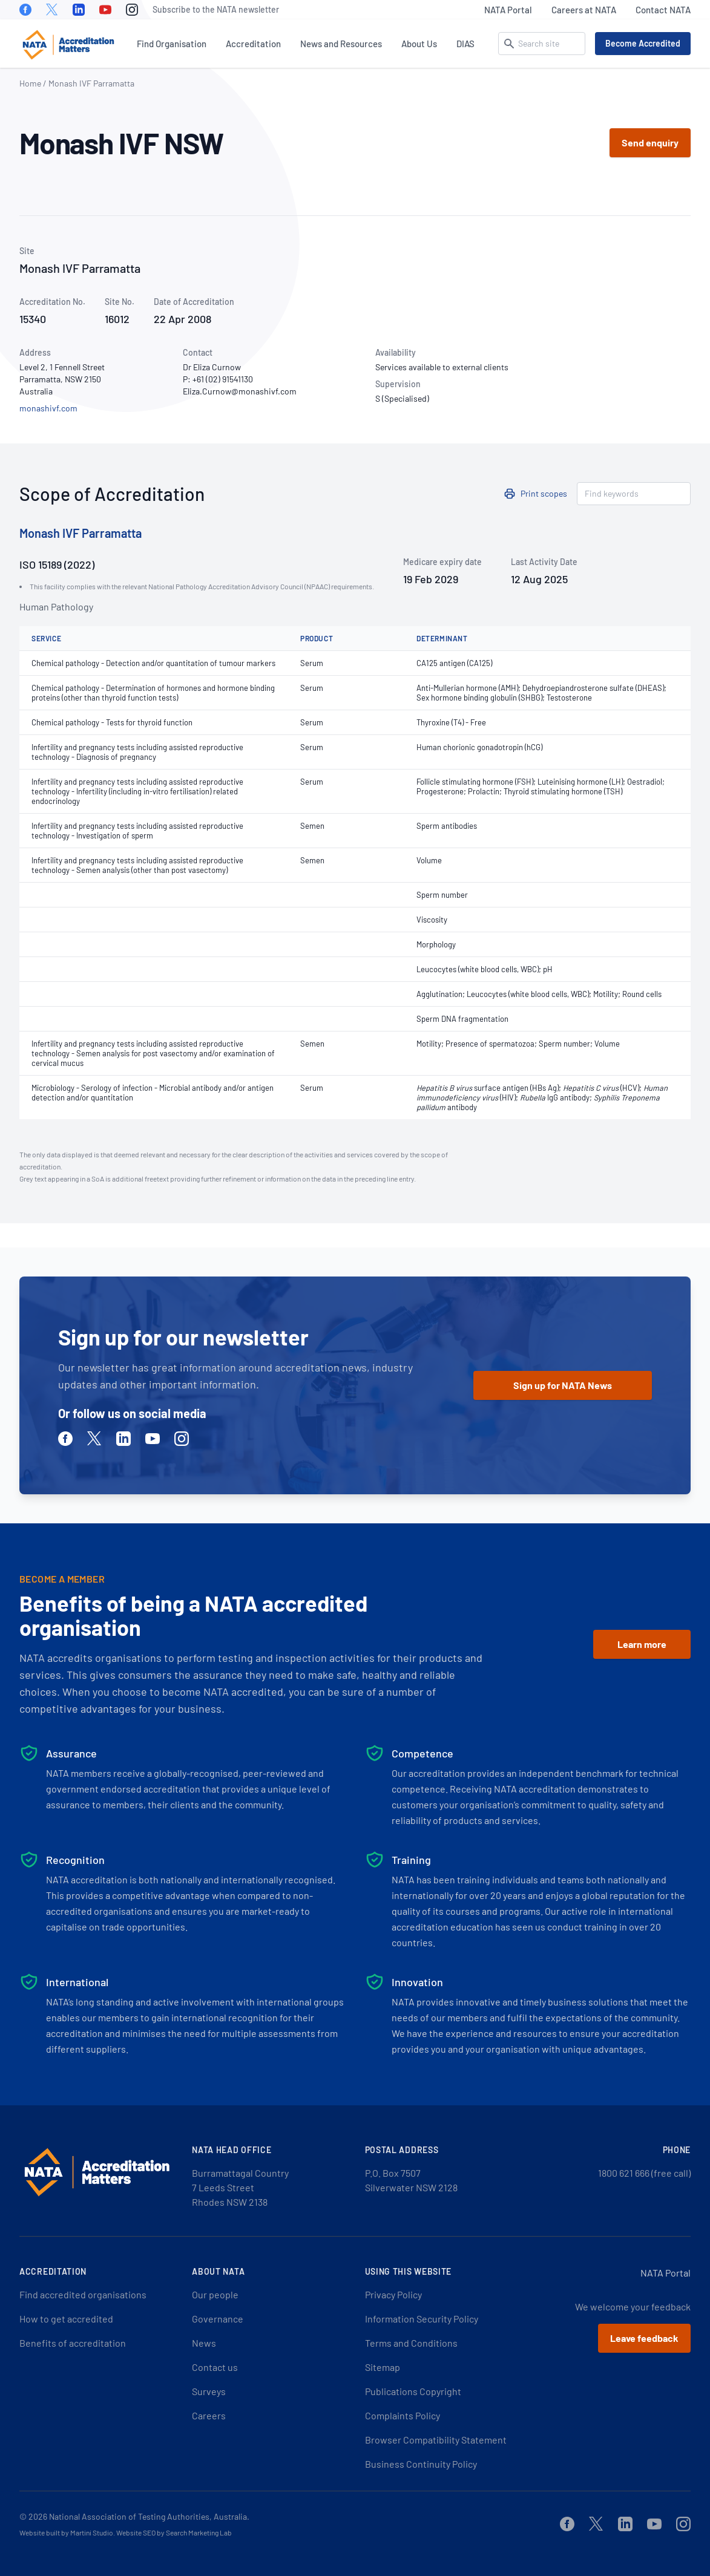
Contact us (215, 2367)
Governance (217, 2318)
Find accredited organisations (82, 2294)
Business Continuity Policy (421, 2464)
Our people (215, 2294)
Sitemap (382, 2367)
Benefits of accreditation (72, 2343)
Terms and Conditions (411, 2343)
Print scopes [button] (544, 493)
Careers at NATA (583, 9)
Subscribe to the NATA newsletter (216, 9)
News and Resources (341, 43)
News (204, 2343)
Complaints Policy (402, 2415)
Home (30, 83)
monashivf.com (48, 408)
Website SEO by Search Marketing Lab (174, 2532)
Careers (209, 2415)
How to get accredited (66, 2318)
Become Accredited (642, 43)
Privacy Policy (393, 2294)
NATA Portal (508, 9)
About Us (419, 43)
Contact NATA (663, 9)
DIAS (465, 43)
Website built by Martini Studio (66, 2532)
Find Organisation (171, 43)
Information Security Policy (421, 2318)
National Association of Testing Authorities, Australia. (149, 2516)
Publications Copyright (413, 2391)
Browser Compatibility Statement (436, 2439)
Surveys (209, 2391)
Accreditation (253, 43)
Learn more (641, 1644)
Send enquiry (650, 142)
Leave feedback (644, 2338)
